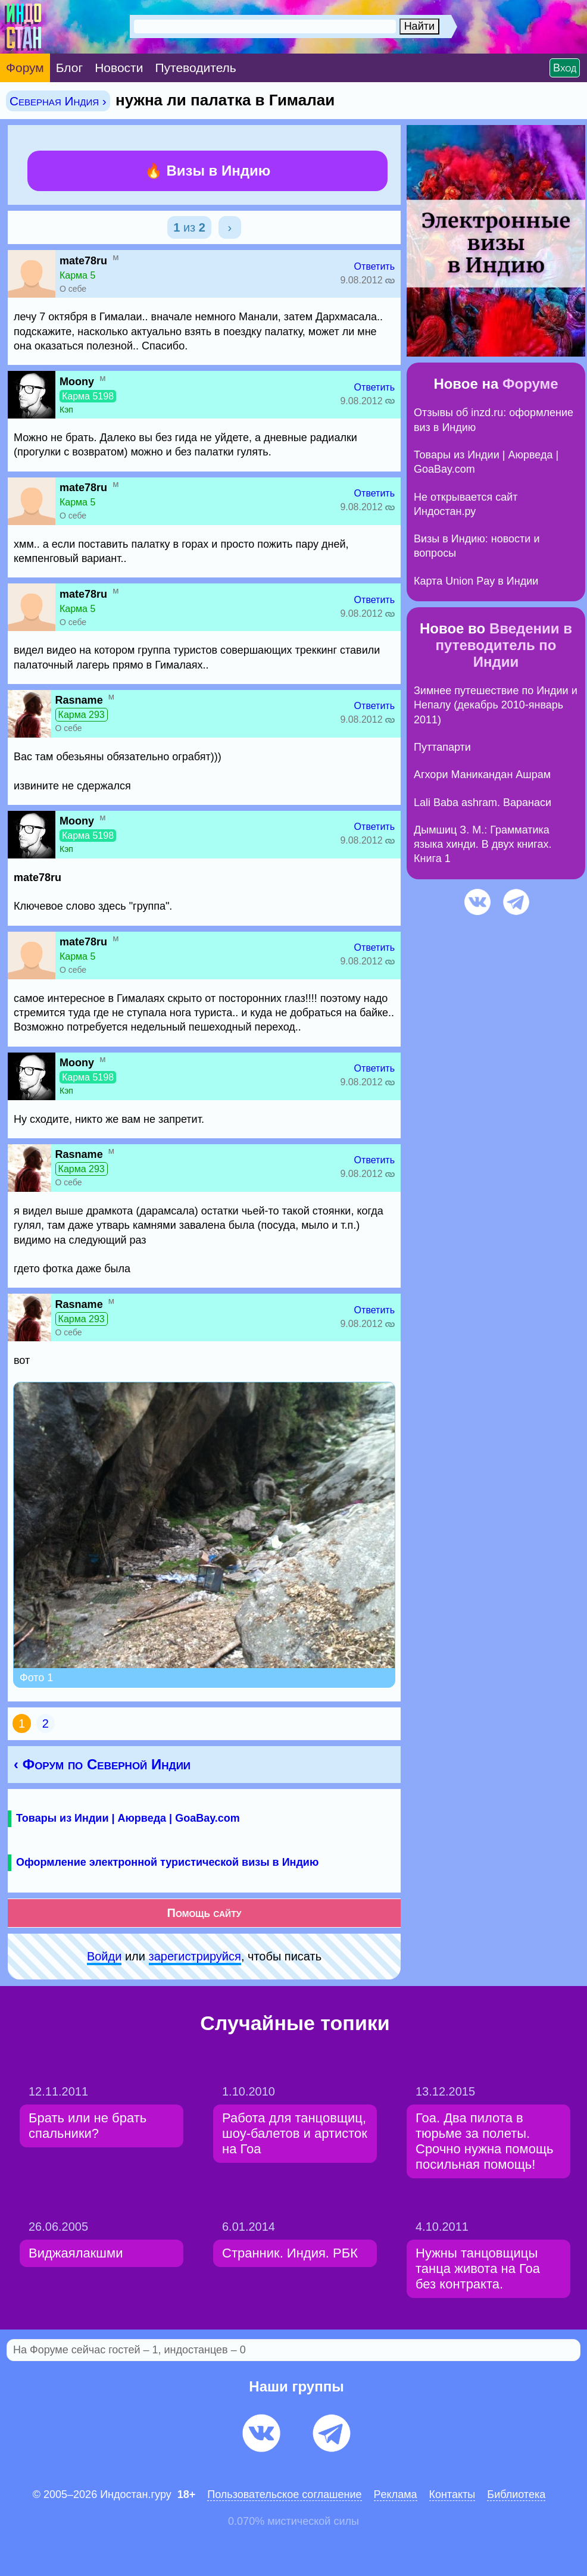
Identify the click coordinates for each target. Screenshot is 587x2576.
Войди (104, 1956)
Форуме (530, 384)
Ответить (374, 266)
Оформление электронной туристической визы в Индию (167, 1862)
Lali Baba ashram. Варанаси (482, 802)
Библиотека (516, 2494)
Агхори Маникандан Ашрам (482, 774)
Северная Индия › (58, 101)
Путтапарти (442, 747)
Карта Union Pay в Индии (476, 581)
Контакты (452, 2494)
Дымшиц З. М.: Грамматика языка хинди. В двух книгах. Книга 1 (483, 844)
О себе (73, 288)
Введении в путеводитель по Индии (504, 645)
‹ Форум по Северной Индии (102, 1764)
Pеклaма (395, 2494)
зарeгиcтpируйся (195, 1956)
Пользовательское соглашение (284, 2494)
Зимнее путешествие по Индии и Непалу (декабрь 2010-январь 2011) (495, 705)
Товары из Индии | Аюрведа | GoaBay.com (128, 1818)
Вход (564, 68)
